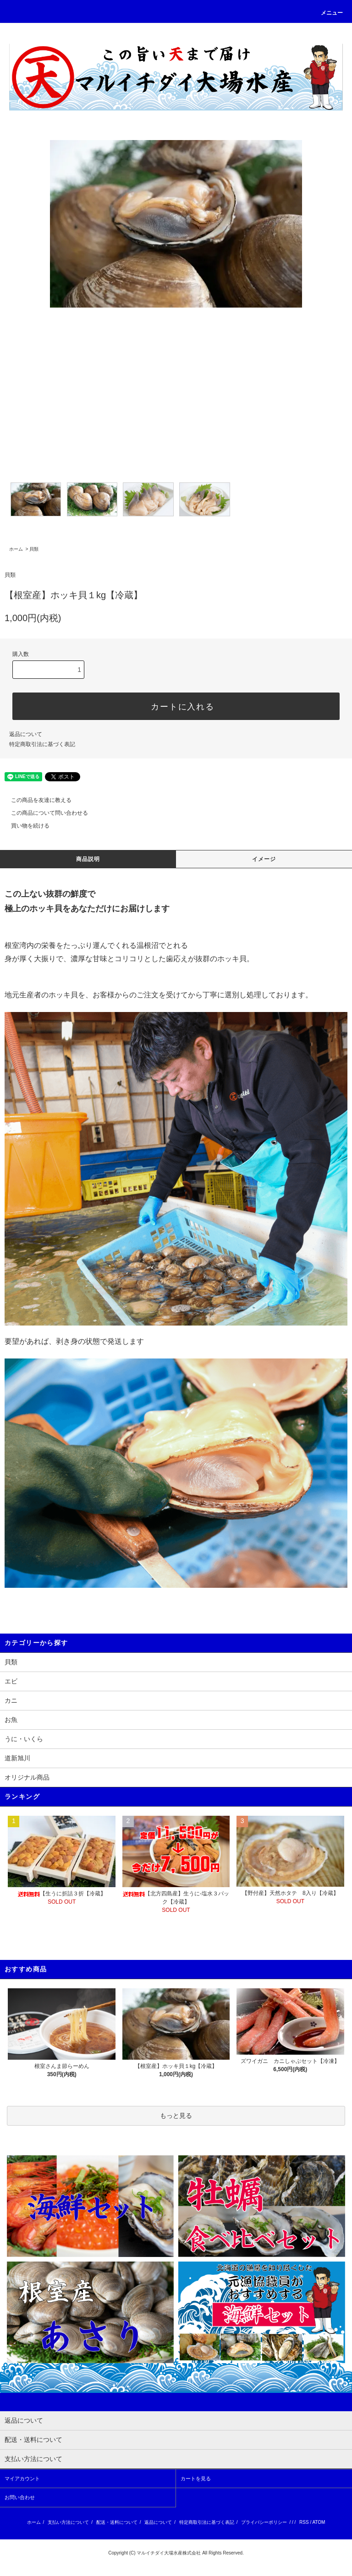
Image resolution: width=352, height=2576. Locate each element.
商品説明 (88, 859)
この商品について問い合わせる (44, 813)
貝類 (33, 549)
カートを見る (196, 2478)
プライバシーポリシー (264, 2522)
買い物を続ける (25, 826)
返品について (25, 734)
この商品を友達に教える (36, 800)
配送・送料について (117, 2522)
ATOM (318, 2522)
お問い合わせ (20, 2497)
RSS (304, 2522)
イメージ (264, 859)
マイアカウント (22, 2478)
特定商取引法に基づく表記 (42, 744)
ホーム (16, 549)
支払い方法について (68, 2522)
